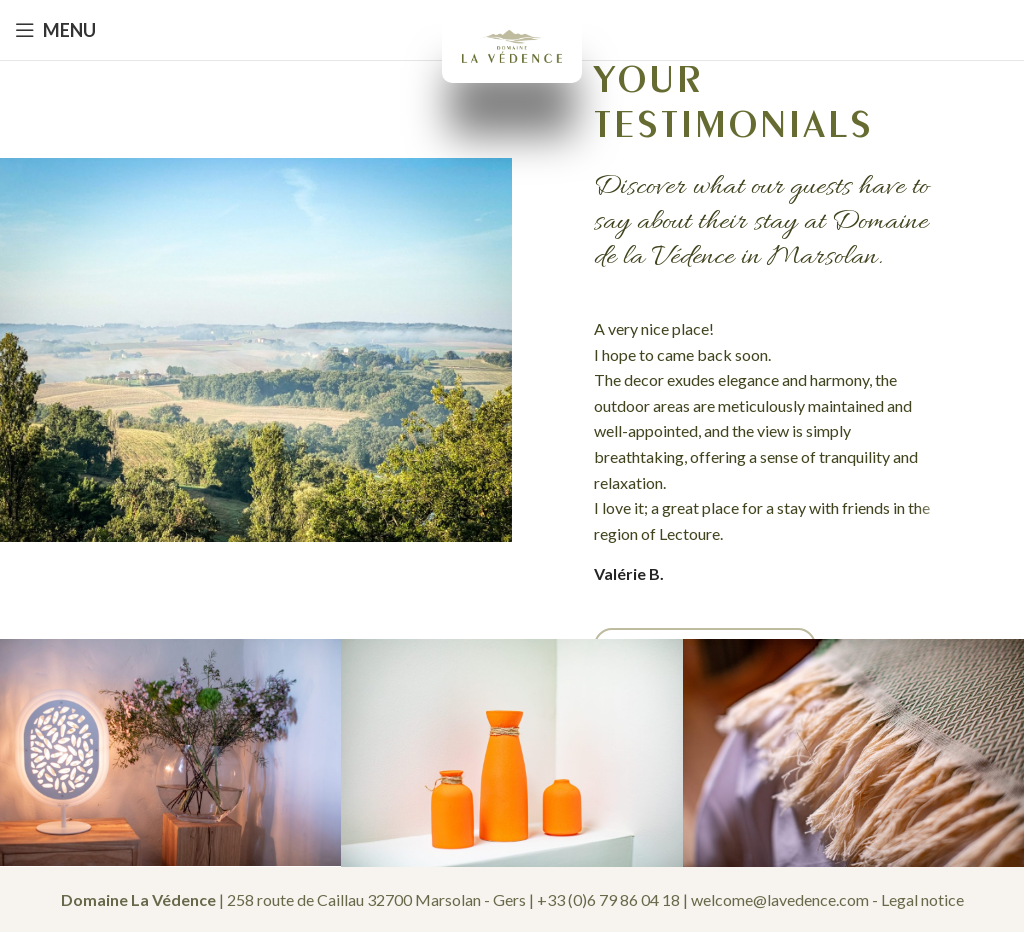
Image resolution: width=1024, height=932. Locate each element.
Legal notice (922, 899)
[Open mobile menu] (55, 30)
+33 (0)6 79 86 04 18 (608, 899)
